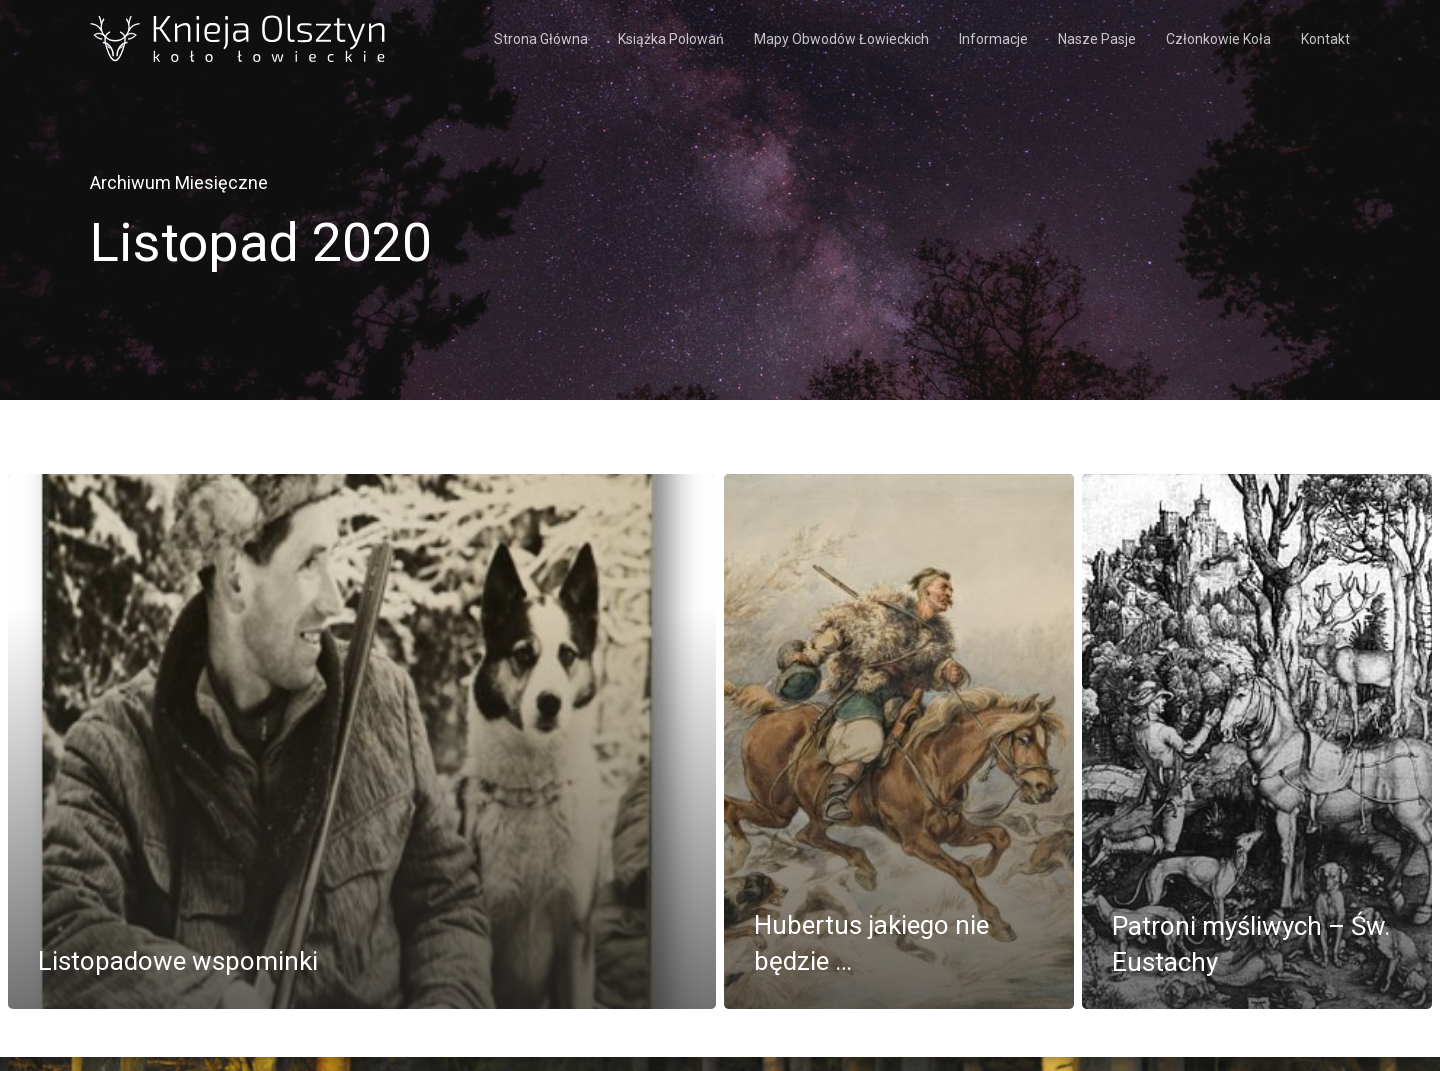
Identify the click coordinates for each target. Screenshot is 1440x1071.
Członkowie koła (1218, 39)
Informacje (993, 39)
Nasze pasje (1097, 39)
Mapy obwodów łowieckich (841, 39)
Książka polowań (671, 39)
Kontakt (1325, 39)
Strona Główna (541, 39)
